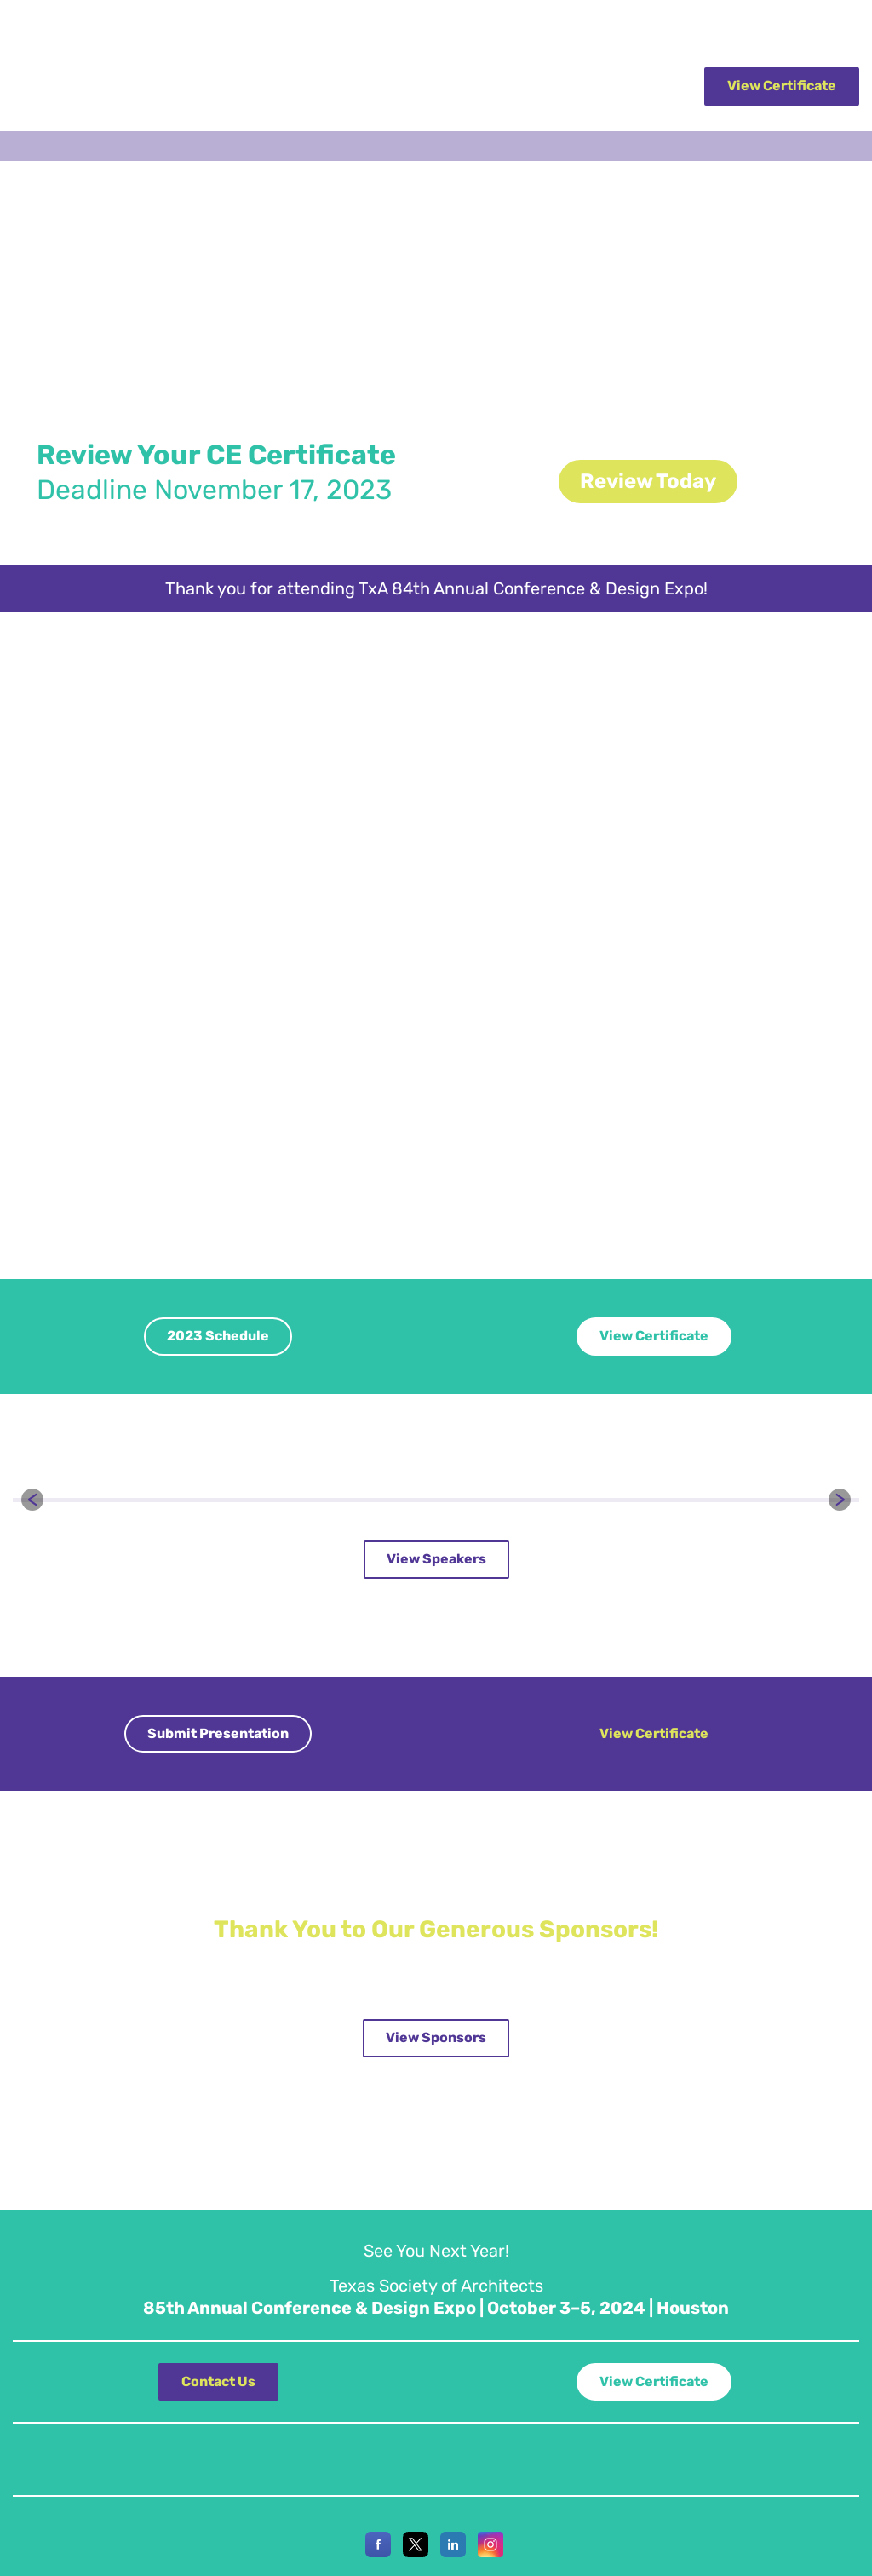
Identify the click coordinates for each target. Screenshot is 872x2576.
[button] (32, 1500)
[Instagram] (490, 2552)
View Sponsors (436, 2037)
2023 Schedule (218, 1336)
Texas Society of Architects (82, 27)
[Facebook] (378, 2552)
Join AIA (837, 27)
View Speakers (436, 1559)
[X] (415, 2552)
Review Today (648, 481)
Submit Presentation (218, 1733)
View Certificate (781, 85)
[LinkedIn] (453, 2552)
